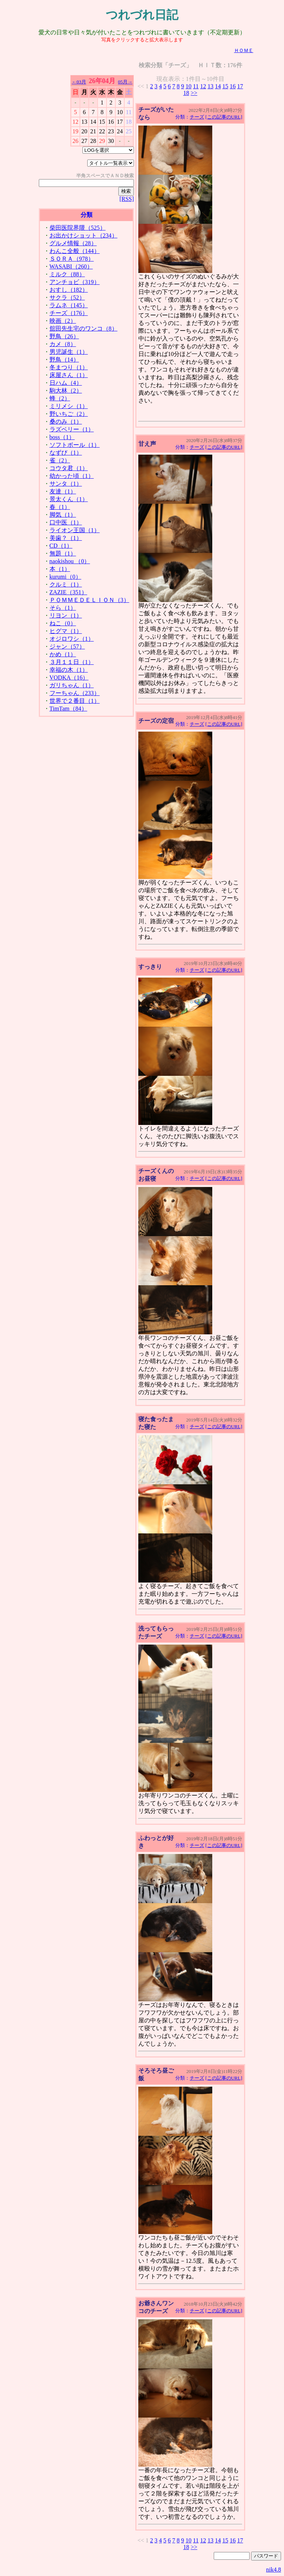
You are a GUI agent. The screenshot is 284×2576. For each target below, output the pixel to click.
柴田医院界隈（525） (78, 228)
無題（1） (63, 553)
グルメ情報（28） (73, 243)
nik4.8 (273, 2569)
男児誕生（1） (69, 352)
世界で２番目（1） (75, 701)
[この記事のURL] (223, 117)
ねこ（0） (63, 623)
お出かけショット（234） (84, 235)
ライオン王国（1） (75, 530)
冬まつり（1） (69, 367)
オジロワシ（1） (72, 639)
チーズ (197, 117)
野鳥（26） (64, 336)
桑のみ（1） (66, 421)
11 (196, 86)
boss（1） (62, 437)
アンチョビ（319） (75, 282)
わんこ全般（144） (75, 251)
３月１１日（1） (72, 662)
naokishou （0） (70, 561)
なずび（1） (66, 452)
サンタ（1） (66, 483)
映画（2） (63, 321)
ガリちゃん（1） (72, 685)
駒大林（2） (66, 390)
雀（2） (60, 460)
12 (203, 86)
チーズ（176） (69, 313)
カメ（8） (63, 344)
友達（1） (63, 491)
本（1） (60, 569)
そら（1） (63, 608)
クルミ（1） (66, 584)
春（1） (60, 507)
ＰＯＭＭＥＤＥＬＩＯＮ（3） (89, 600)
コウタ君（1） (69, 468)
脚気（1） (63, 515)
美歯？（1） (66, 538)
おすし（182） (69, 290)
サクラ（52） (67, 297)
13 (210, 86)
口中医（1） (66, 522)
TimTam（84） (68, 708)
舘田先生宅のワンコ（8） (84, 328)
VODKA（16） (69, 677)
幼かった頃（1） (72, 476)
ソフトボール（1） (75, 445)
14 (218, 86)
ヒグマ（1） (66, 631)
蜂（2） (60, 398)
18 (186, 93)
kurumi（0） (65, 577)
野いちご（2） (69, 414)
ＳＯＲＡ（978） (72, 259)
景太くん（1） (69, 499)
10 (189, 86)
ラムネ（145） (69, 305)
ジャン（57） (67, 646)
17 (240, 86)
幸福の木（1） (69, 670)
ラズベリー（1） (72, 429)
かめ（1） (63, 654)
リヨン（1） (66, 615)
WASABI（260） (71, 266)
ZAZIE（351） (68, 592)
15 (225, 86)
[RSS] (126, 199)
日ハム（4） (66, 383)
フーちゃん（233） (75, 693)
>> (193, 93)
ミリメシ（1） (69, 406)
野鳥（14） (64, 359)
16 (233, 86)
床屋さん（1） (69, 375)
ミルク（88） (67, 274)
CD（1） (61, 546)
